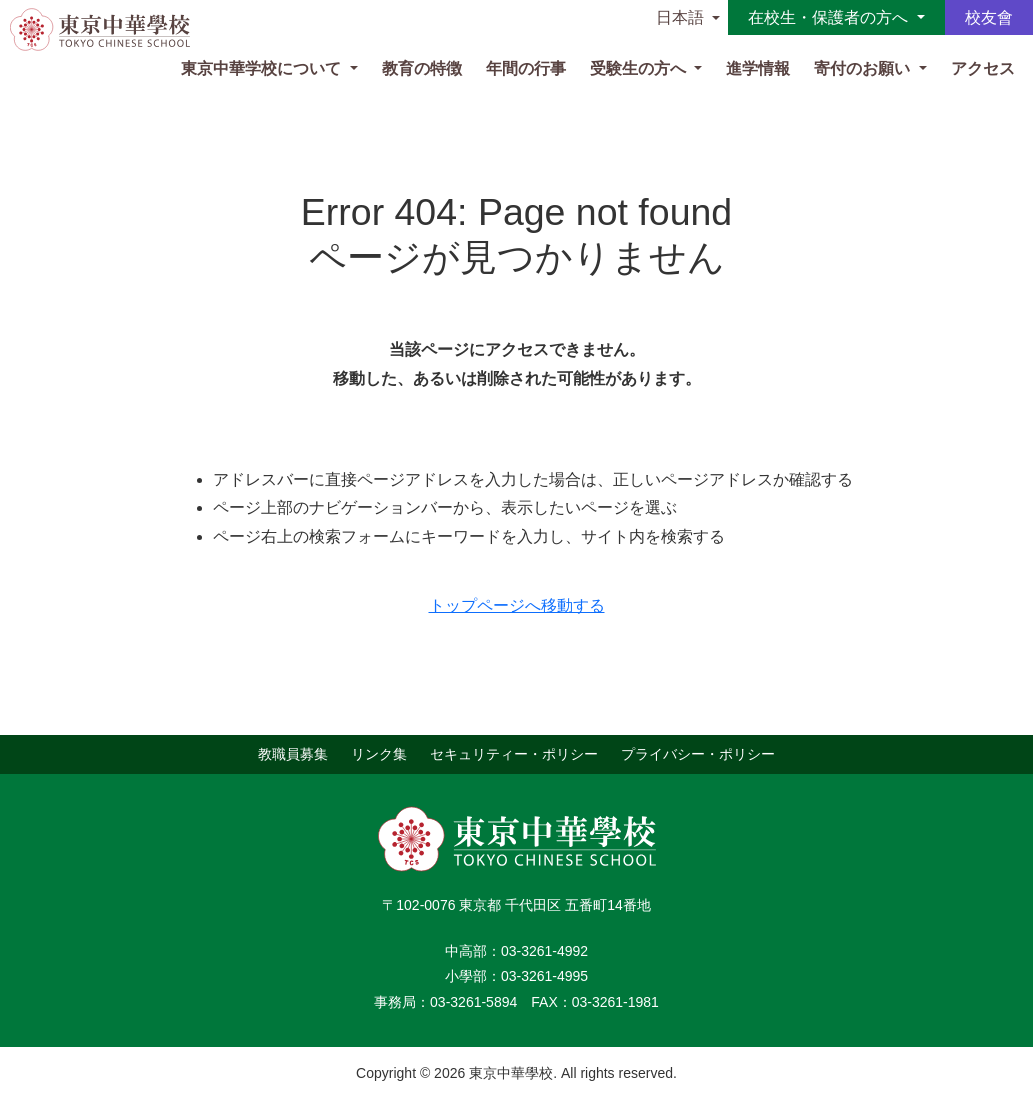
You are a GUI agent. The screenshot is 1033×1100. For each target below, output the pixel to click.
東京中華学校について (263, 68)
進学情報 (758, 68)
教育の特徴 (422, 68)
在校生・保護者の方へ (830, 17)
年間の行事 (526, 68)
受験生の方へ (640, 68)
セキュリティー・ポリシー (514, 754)
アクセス (983, 68)
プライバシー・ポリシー (698, 754)
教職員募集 (293, 754)
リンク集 (379, 754)
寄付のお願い (864, 68)
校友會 (989, 17)
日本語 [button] (680, 17)
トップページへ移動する (517, 605)
